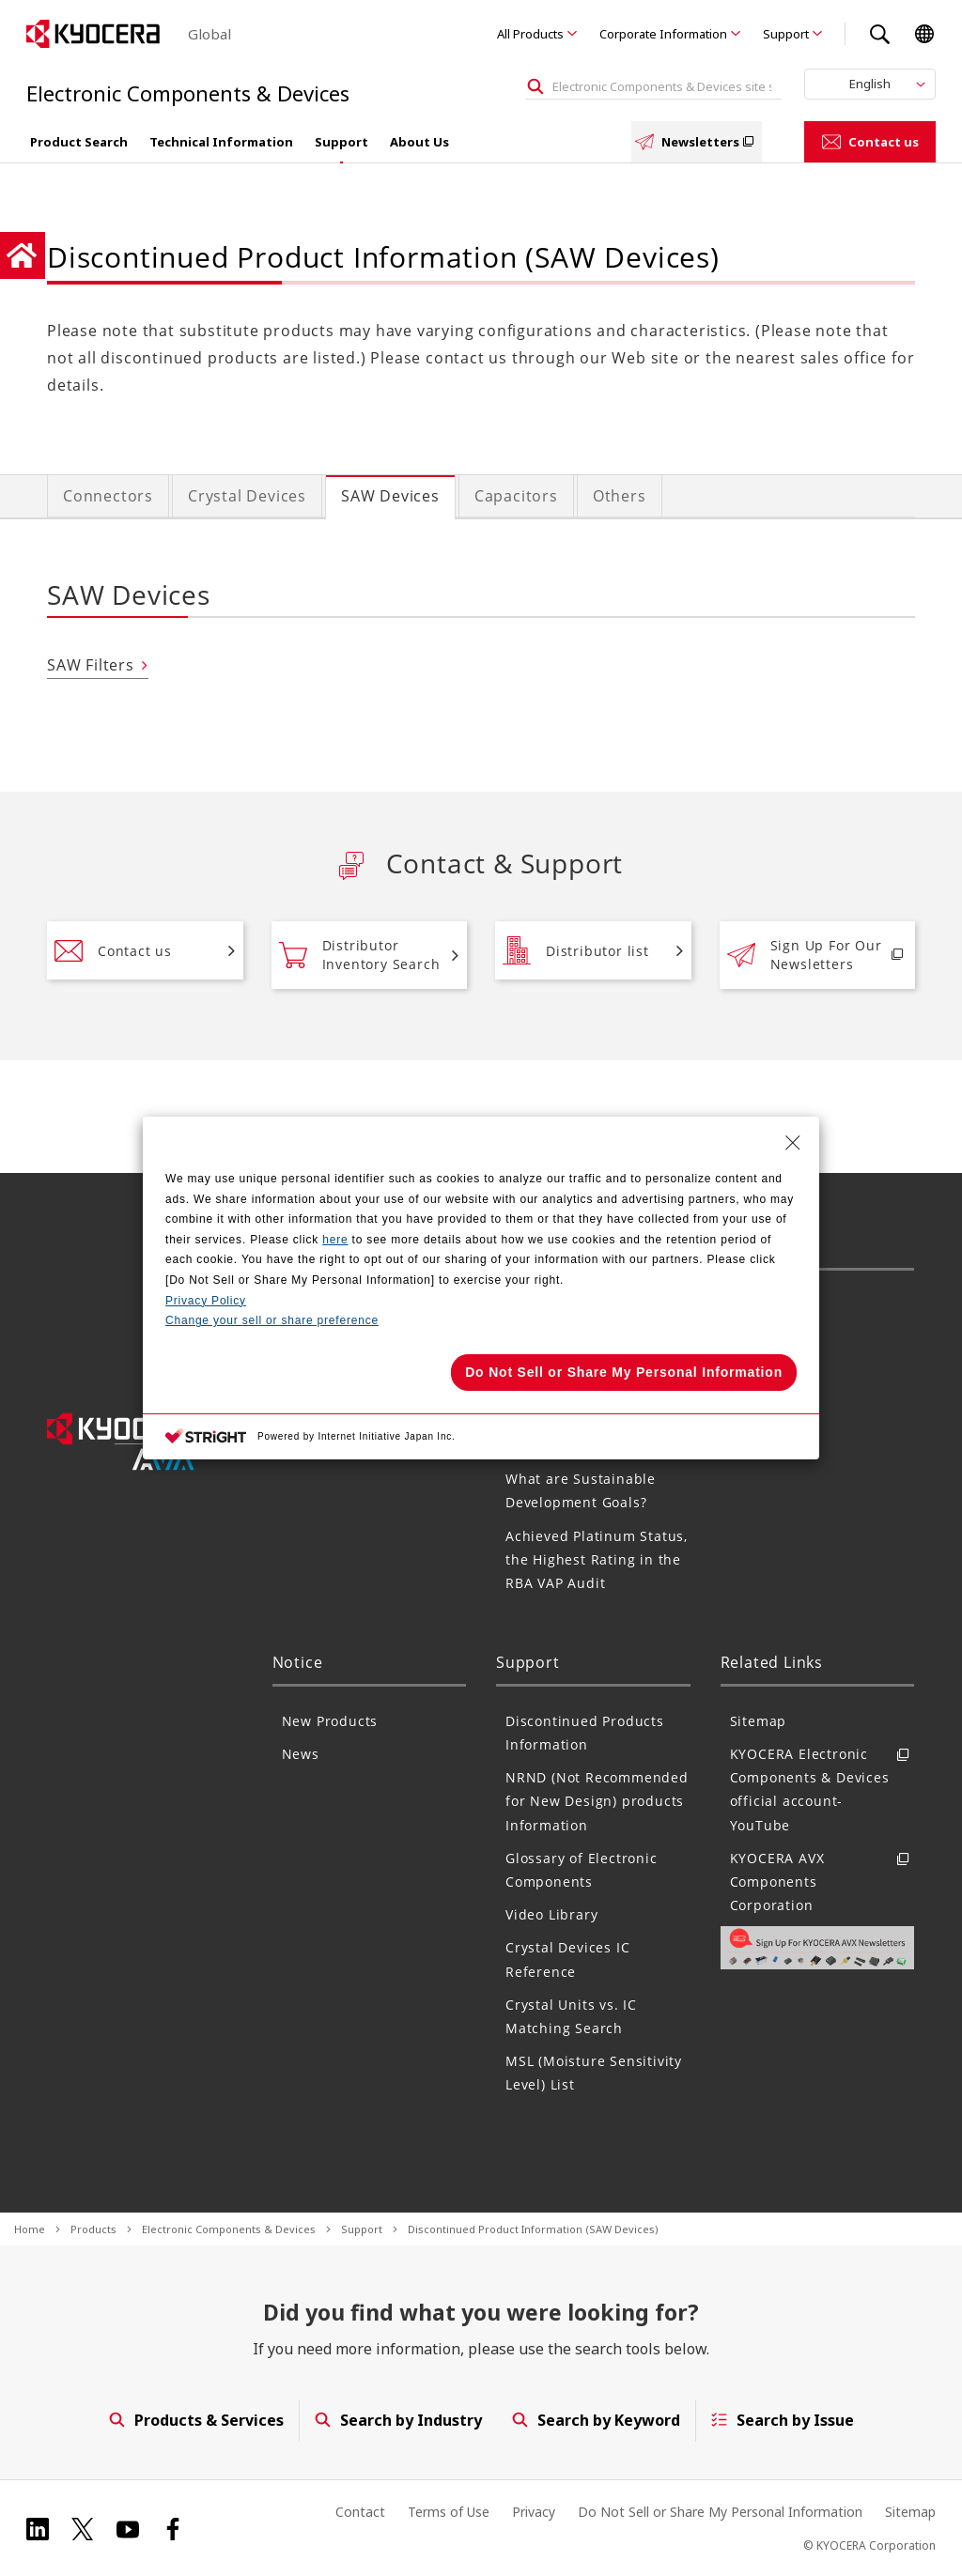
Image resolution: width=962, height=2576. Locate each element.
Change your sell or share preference (272, 1320)
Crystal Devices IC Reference (567, 1959)
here (335, 1239)
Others (619, 496)
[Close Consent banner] (793, 1143)
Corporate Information (663, 33)
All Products (530, 33)
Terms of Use (448, 2512)
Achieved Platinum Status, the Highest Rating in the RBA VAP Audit (596, 1559)
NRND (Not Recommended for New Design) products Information (597, 1800)
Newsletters (696, 141)
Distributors (772, 1339)
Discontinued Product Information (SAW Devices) (533, 2229)
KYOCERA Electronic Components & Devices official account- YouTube (822, 1789)
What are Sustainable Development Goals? (580, 1490)
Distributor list (576, 950)
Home (29, 2229)
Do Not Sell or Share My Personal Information (720, 2512)
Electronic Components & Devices (229, 2229)
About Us (419, 141)
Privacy (533, 2512)
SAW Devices (390, 496)
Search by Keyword (596, 2420)
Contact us (870, 141)
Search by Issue (782, 2420)
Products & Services (195, 2420)
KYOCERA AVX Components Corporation (822, 1882)
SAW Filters (90, 665)
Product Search (79, 141)
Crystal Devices (247, 496)
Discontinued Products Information (584, 1732)
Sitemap (758, 1721)
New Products (330, 1721)
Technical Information (221, 141)
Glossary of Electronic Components (581, 1869)
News (300, 1754)
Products (93, 2229)
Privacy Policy (205, 1300)
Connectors (108, 496)
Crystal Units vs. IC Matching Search (571, 2016)
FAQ (743, 1372)
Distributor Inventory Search (360, 954)
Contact (360, 2512)
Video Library (551, 1914)
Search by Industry (397, 2420)
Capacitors (516, 496)
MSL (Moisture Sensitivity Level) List (593, 2072)
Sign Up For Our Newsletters (804, 954)
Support (786, 33)
